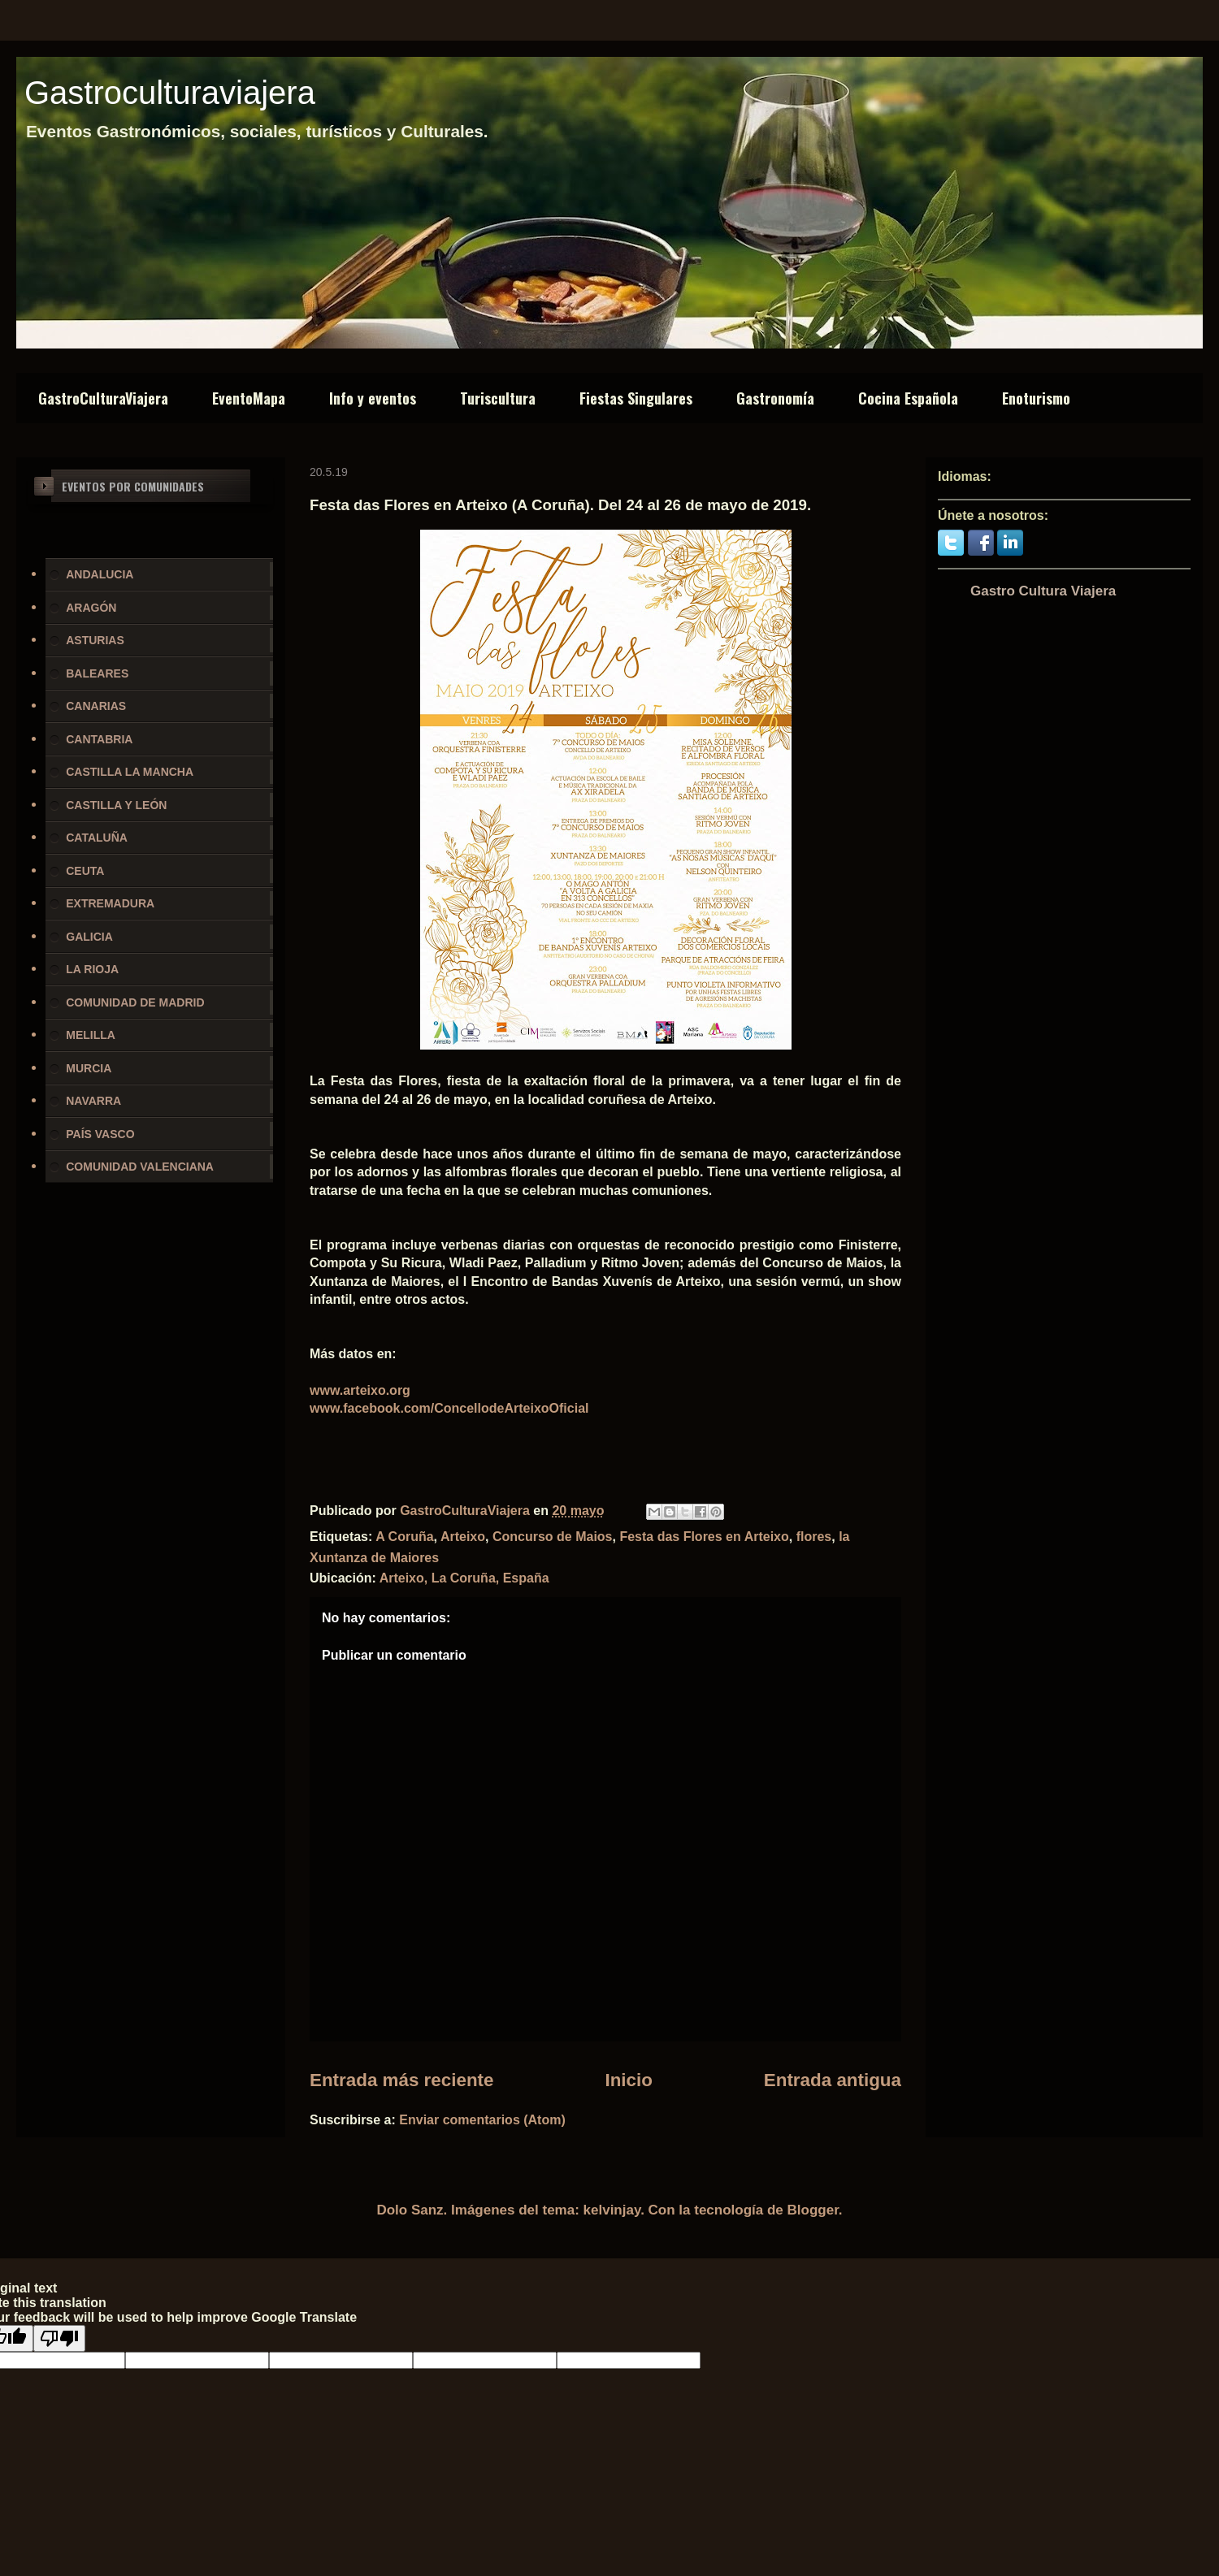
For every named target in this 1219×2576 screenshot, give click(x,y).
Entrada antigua (832, 2080)
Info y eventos (372, 398)
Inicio (628, 2080)
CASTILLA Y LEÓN (116, 805)
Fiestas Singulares (635, 398)
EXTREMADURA (110, 903)
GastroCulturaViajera (103, 398)
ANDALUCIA (99, 574)
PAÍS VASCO (100, 1134)
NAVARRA (93, 1100)
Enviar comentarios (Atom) (482, 2120)
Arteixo (462, 1536)
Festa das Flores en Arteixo (703, 1536)
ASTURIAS (95, 640)
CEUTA (85, 870)
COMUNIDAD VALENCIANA (140, 1166)
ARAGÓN (91, 607)
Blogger (813, 2210)
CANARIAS (96, 705)
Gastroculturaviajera (169, 92)
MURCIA (88, 1068)
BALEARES (97, 673)
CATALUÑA (97, 837)
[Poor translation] (59, 2338)
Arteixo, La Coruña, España (464, 1578)
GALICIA (89, 936)
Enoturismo (1036, 398)
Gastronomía (775, 398)
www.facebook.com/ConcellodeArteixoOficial (449, 1408)
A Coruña (404, 1536)
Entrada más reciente (402, 2080)
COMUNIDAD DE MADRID (135, 1002)
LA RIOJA (92, 969)
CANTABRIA (99, 739)
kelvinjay (612, 2210)
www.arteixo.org (360, 1390)
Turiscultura (498, 398)
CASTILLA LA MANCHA (129, 771)
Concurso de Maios (552, 1536)
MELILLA (90, 1034)
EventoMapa (248, 398)
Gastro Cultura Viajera (1043, 591)
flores (814, 1536)
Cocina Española (908, 398)
